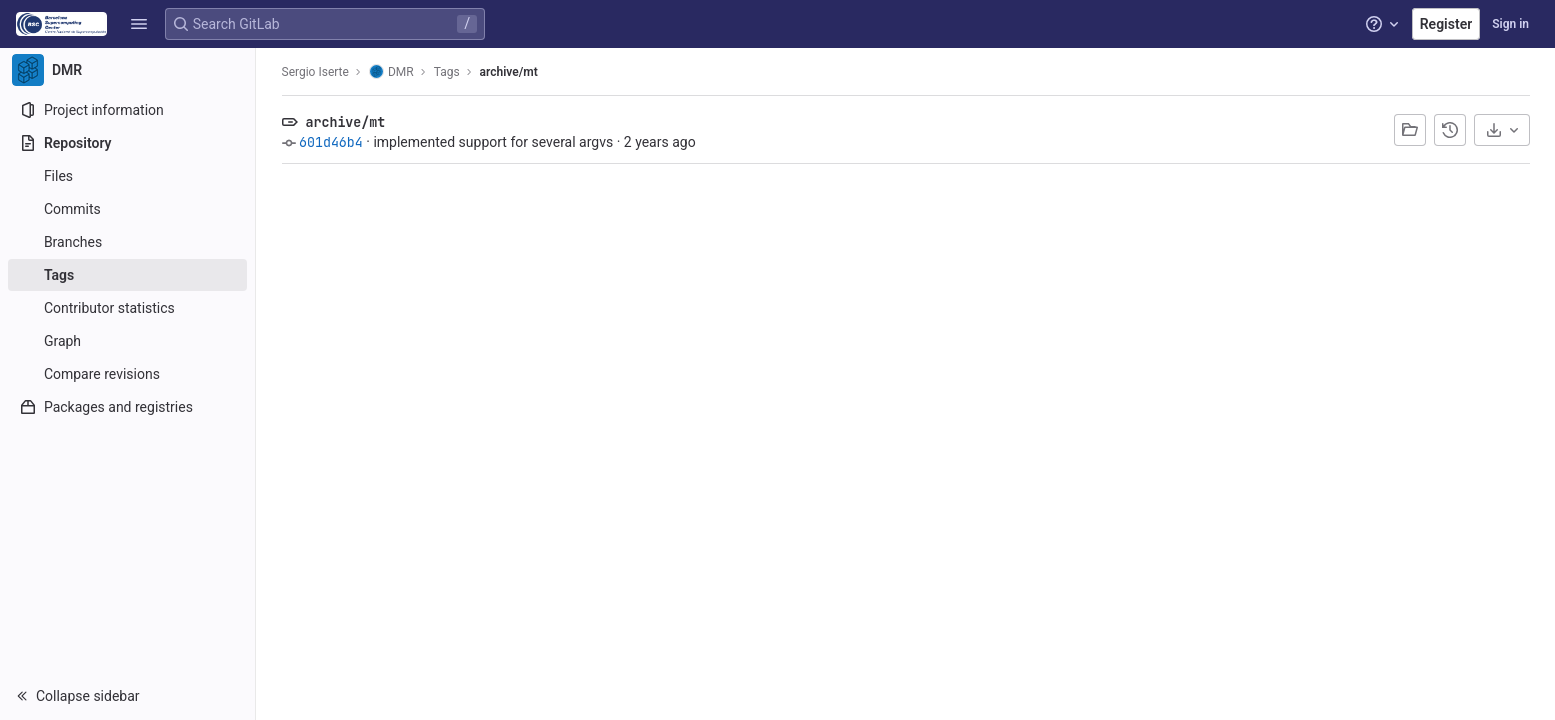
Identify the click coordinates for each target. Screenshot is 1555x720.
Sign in (1510, 24)
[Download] (1502, 130)
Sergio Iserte (315, 72)
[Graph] (127, 341)
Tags (447, 72)
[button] (139, 24)
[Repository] (127, 143)
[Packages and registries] (127, 407)
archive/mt (509, 72)
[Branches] (127, 242)
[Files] (127, 176)
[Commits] (127, 209)
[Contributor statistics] (127, 308)
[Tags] (127, 275)
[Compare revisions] (127, 374)
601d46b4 (331, 142)
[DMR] (128, 70)
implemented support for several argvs (493, 142)
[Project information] (127, 110)
